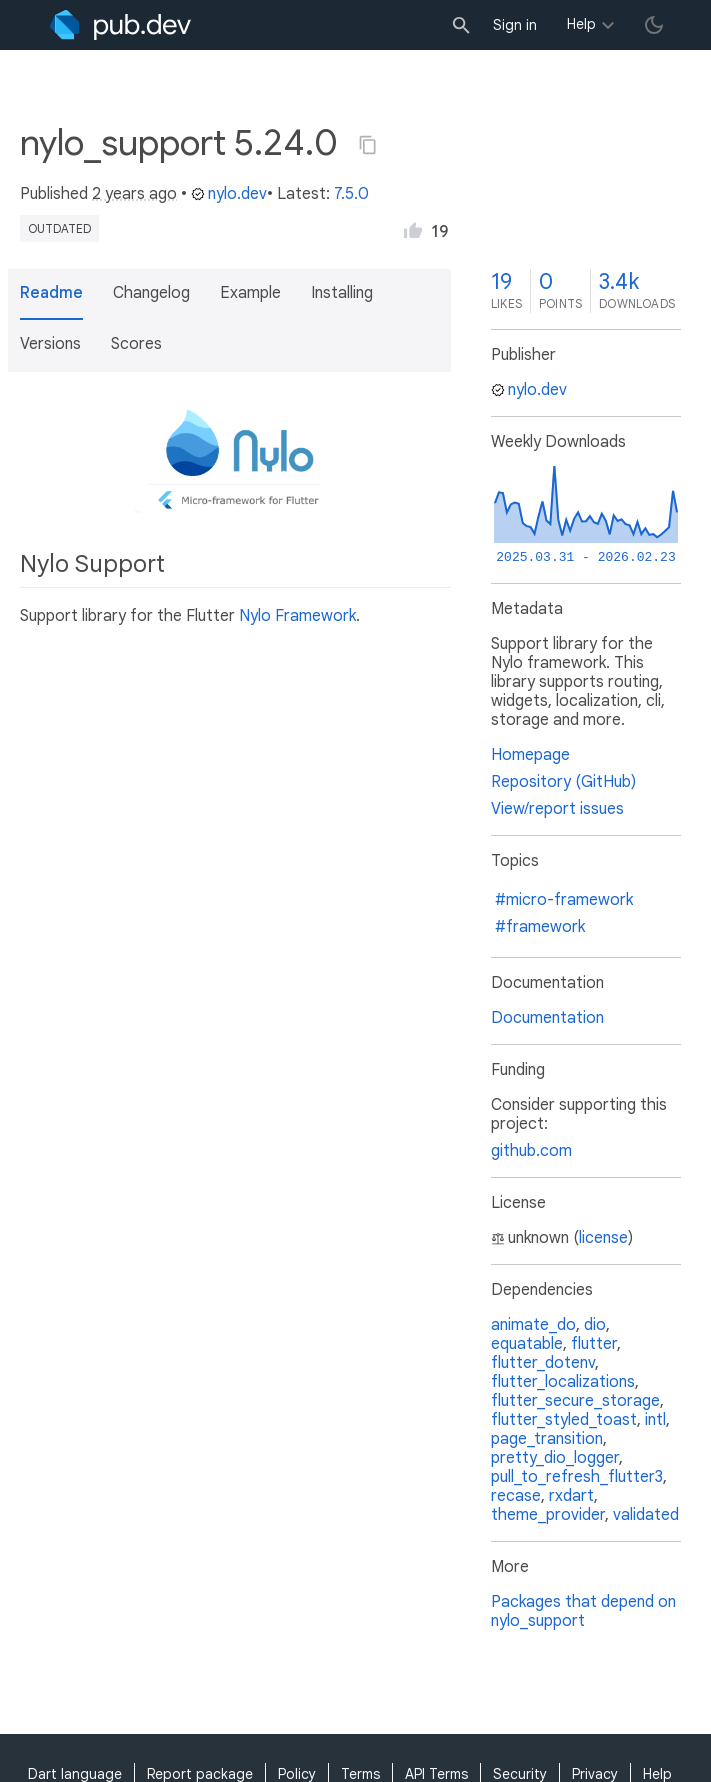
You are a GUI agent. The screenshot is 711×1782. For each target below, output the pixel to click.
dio (595, 1325)
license (603, 1238)
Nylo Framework (297, 616)
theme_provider (548, 1515)
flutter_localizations (563, 1382)
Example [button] (250, 293)
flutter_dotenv (543, 1363)
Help (581, 24)
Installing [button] (342, 293)
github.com (531, 1151)
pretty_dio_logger (555, 1458)
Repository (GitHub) (563, 782)
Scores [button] (136, 344)
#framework (540, 927)
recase (516, 1496)
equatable (527, 1344)
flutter (594, 1344)
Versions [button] (50, 344)
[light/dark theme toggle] (654, 25)
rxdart (571, 1496)
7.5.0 (351, 194)
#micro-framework (564, 900)
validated (646, 1515)
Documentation (547, 1018)
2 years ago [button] (134, 194)
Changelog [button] (151, 293)
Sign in (515, 25)
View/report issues (557, 809)
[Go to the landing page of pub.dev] (120, 25)
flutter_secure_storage (575, 1401)
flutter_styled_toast (564, 1420)
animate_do (533, 1325)
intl (655, 1420)
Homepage (530, 755)
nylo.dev (229, 194)
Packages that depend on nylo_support (583, 1611)
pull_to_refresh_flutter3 (577, 1477)
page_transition (547, 1439)
